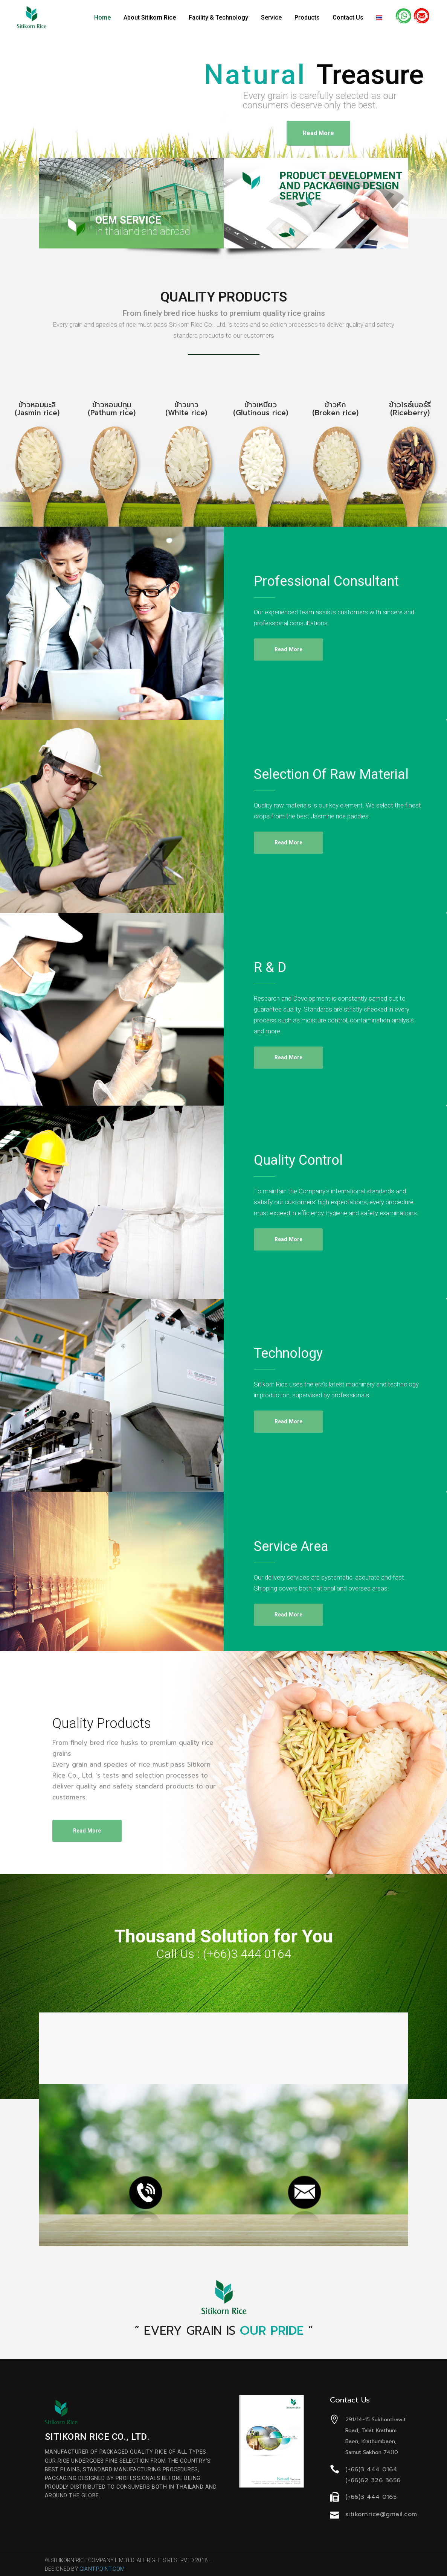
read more (289, 649)
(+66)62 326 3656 (373, 2480)
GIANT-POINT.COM (102, 2569)
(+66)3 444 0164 (247, 1954)
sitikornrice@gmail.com (381, 2514)
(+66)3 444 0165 (371, 2496)
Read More (318, 132)
